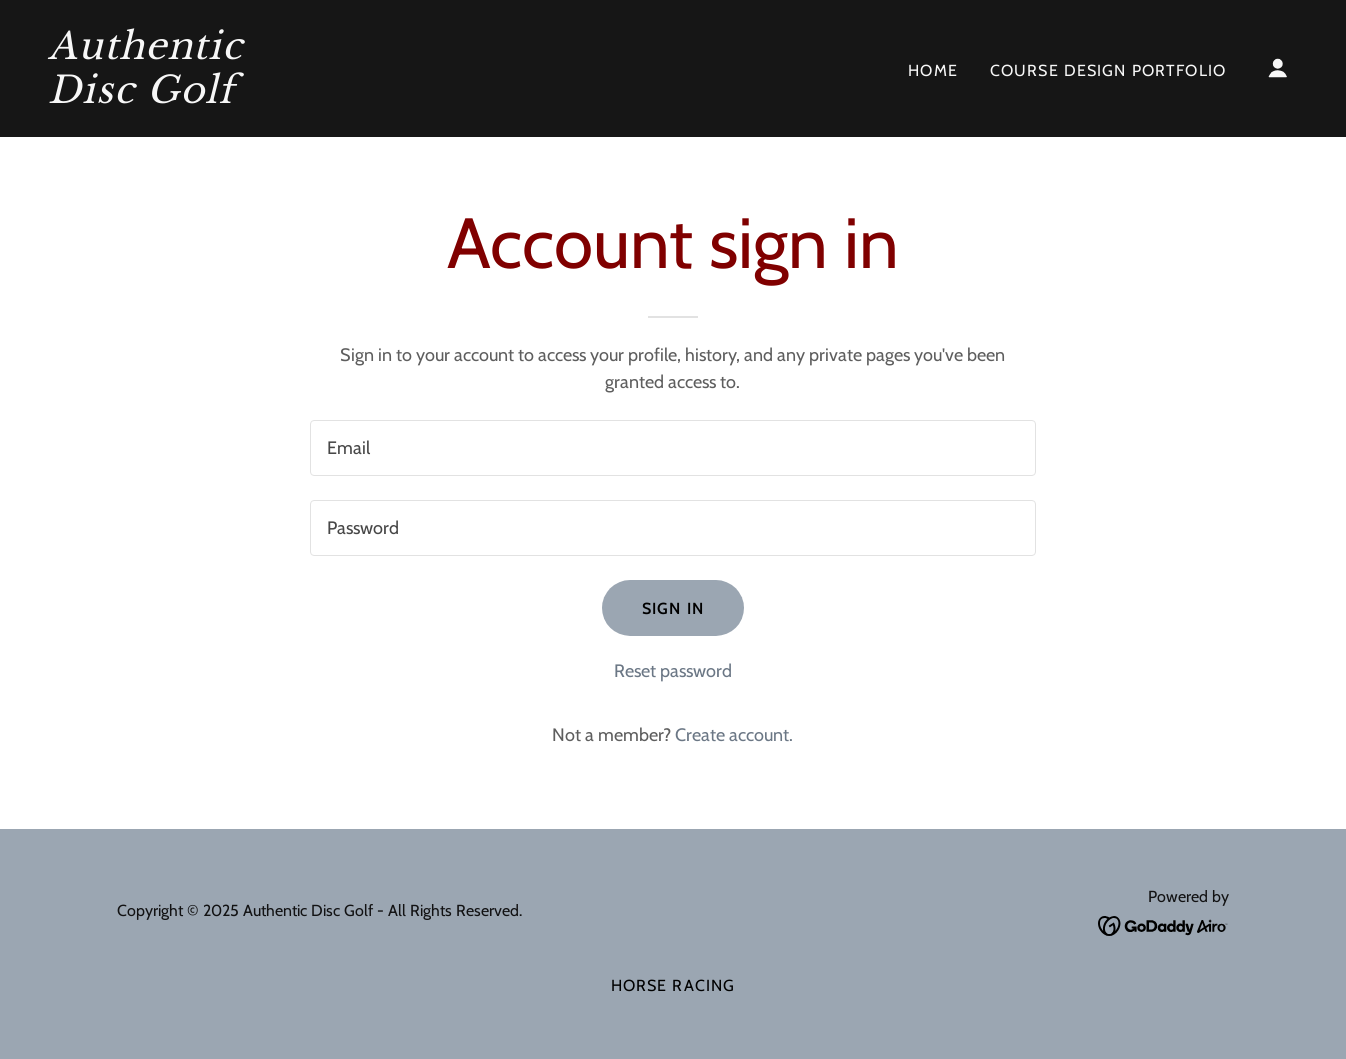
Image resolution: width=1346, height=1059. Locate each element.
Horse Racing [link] (673, 985)
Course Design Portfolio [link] (1108, 70)
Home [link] (933, 70)
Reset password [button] (673, 671)
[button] (1278, 68)
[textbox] (672, 448)
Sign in (673, 608)
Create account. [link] (734, 735)
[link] (223, 97)
